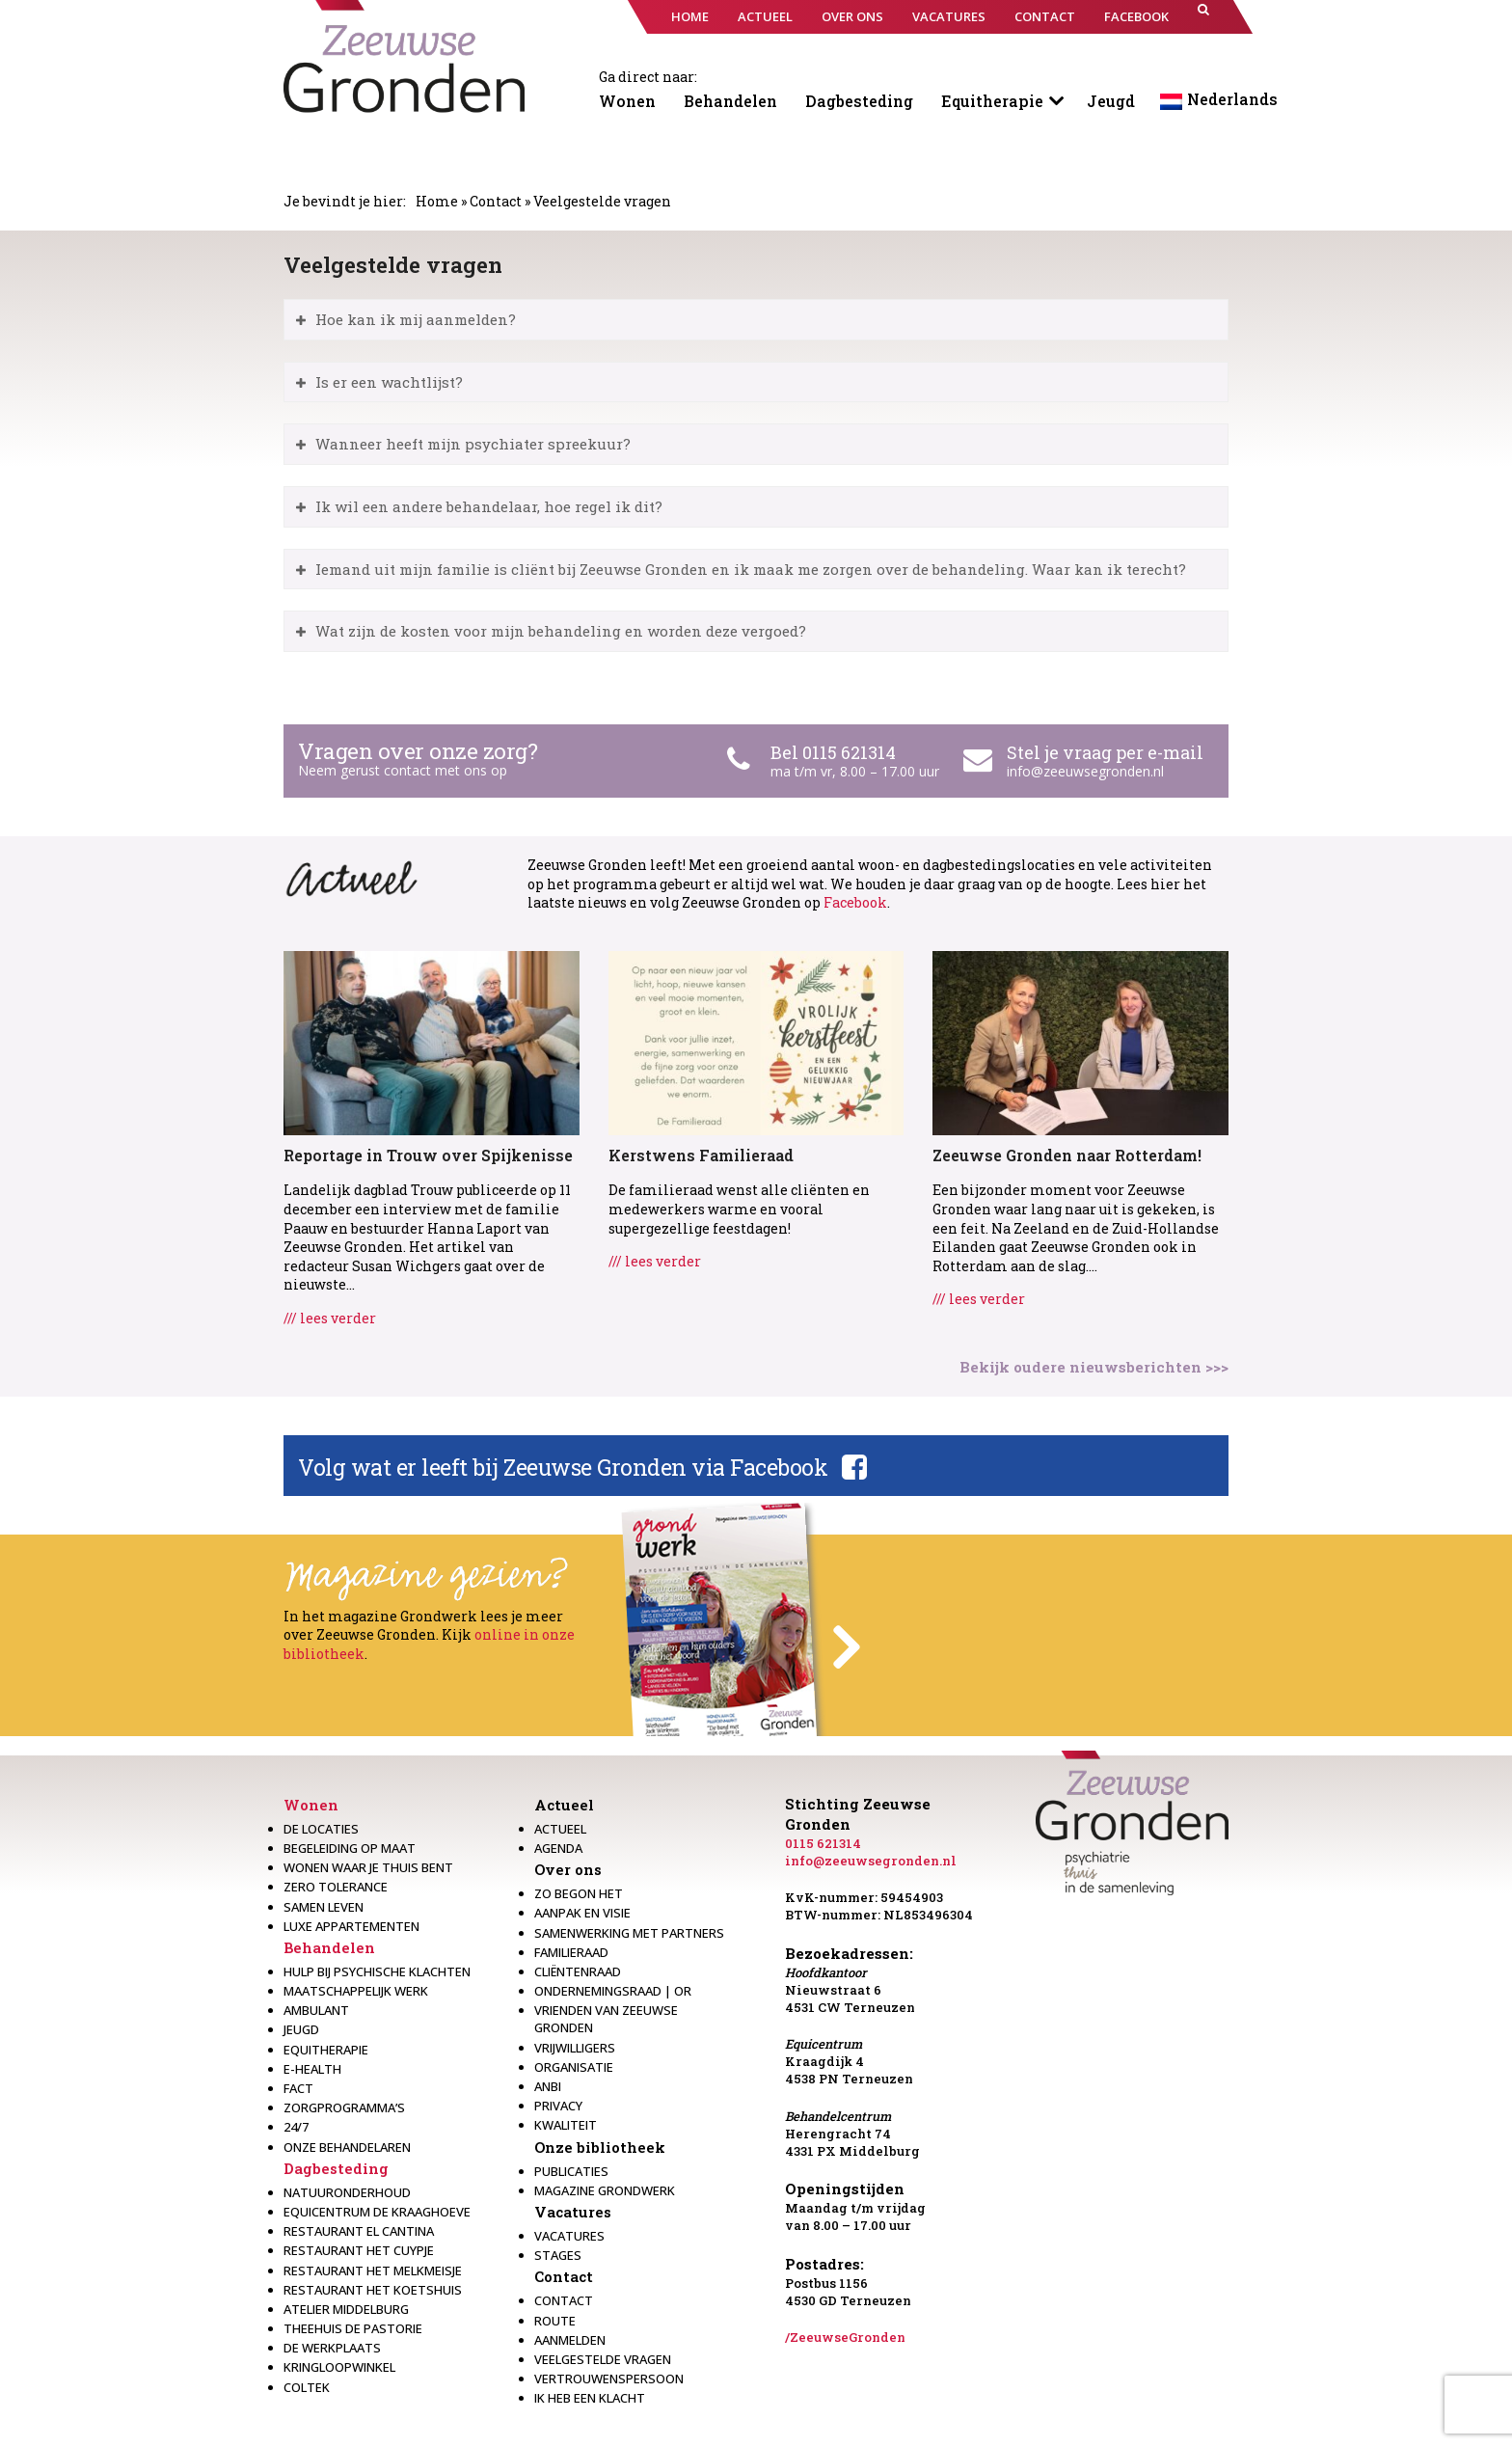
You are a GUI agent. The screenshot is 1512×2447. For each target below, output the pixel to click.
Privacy (558, 2105)
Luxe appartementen (351, 1926)
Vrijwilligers (574, 2047)
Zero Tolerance (336, 1886)
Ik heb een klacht (589, 2397)
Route (555, 2320)
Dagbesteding (859, 101)
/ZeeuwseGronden (845, 2337)
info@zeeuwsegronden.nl (1085, 771)
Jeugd (1111, 101)
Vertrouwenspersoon (609, 2378)
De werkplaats (332, 2347)
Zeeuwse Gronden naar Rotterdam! (1067, 1155)
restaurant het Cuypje (359, 2250)
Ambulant (316, 2010)
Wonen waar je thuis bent (368, 1867)
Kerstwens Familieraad (701, 1155)
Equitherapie (992, 101)
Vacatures (572, 2211)
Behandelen (730, 101)
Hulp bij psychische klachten (377, 1971)
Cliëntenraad (577, 1971)
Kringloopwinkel (339, 2367)
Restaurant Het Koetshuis (373, 2289)
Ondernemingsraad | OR (612, 1990)
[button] (1203, 17)
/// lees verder (330, 1318)
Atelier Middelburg (346, 2309)
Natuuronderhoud (347, 2192)
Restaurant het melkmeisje (373, 2270)
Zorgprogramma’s (344, 2107)
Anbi (547, 2086)
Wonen (627, 101)
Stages (557, 2255)
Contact (496, 201)
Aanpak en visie (582, 1912)
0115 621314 (823, 1843)
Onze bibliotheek (599, 2147)
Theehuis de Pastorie (353, 2328)
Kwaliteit (565, 2125)
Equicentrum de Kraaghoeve (377, 2211)
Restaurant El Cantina (359, 2231)
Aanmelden (570, 2340)
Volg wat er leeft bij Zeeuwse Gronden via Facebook (562, 1467)
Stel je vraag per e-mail (1105, 752)
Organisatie (573, 2067)
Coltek (307, 2387)
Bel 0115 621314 (833, 752)
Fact (298, 2088)
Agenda (558, 1848)
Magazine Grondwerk (604, 2190)
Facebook (855, 902)
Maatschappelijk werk (356, 1990)
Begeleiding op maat (350, 1848)
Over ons (568, 1869)
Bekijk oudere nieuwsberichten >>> (1093, 1366)
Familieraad (571, 1952)
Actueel (564, 1804)
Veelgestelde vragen (602, 2359)
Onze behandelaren (347, 2147)
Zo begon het (578, 1893)
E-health (312, 2069)
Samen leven (324, 1907)
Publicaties (571, 2171)
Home (437, 201)
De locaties (321, 1828)
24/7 (296, 2126)
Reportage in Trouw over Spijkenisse (428, 1155)
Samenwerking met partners (629, 1933)
